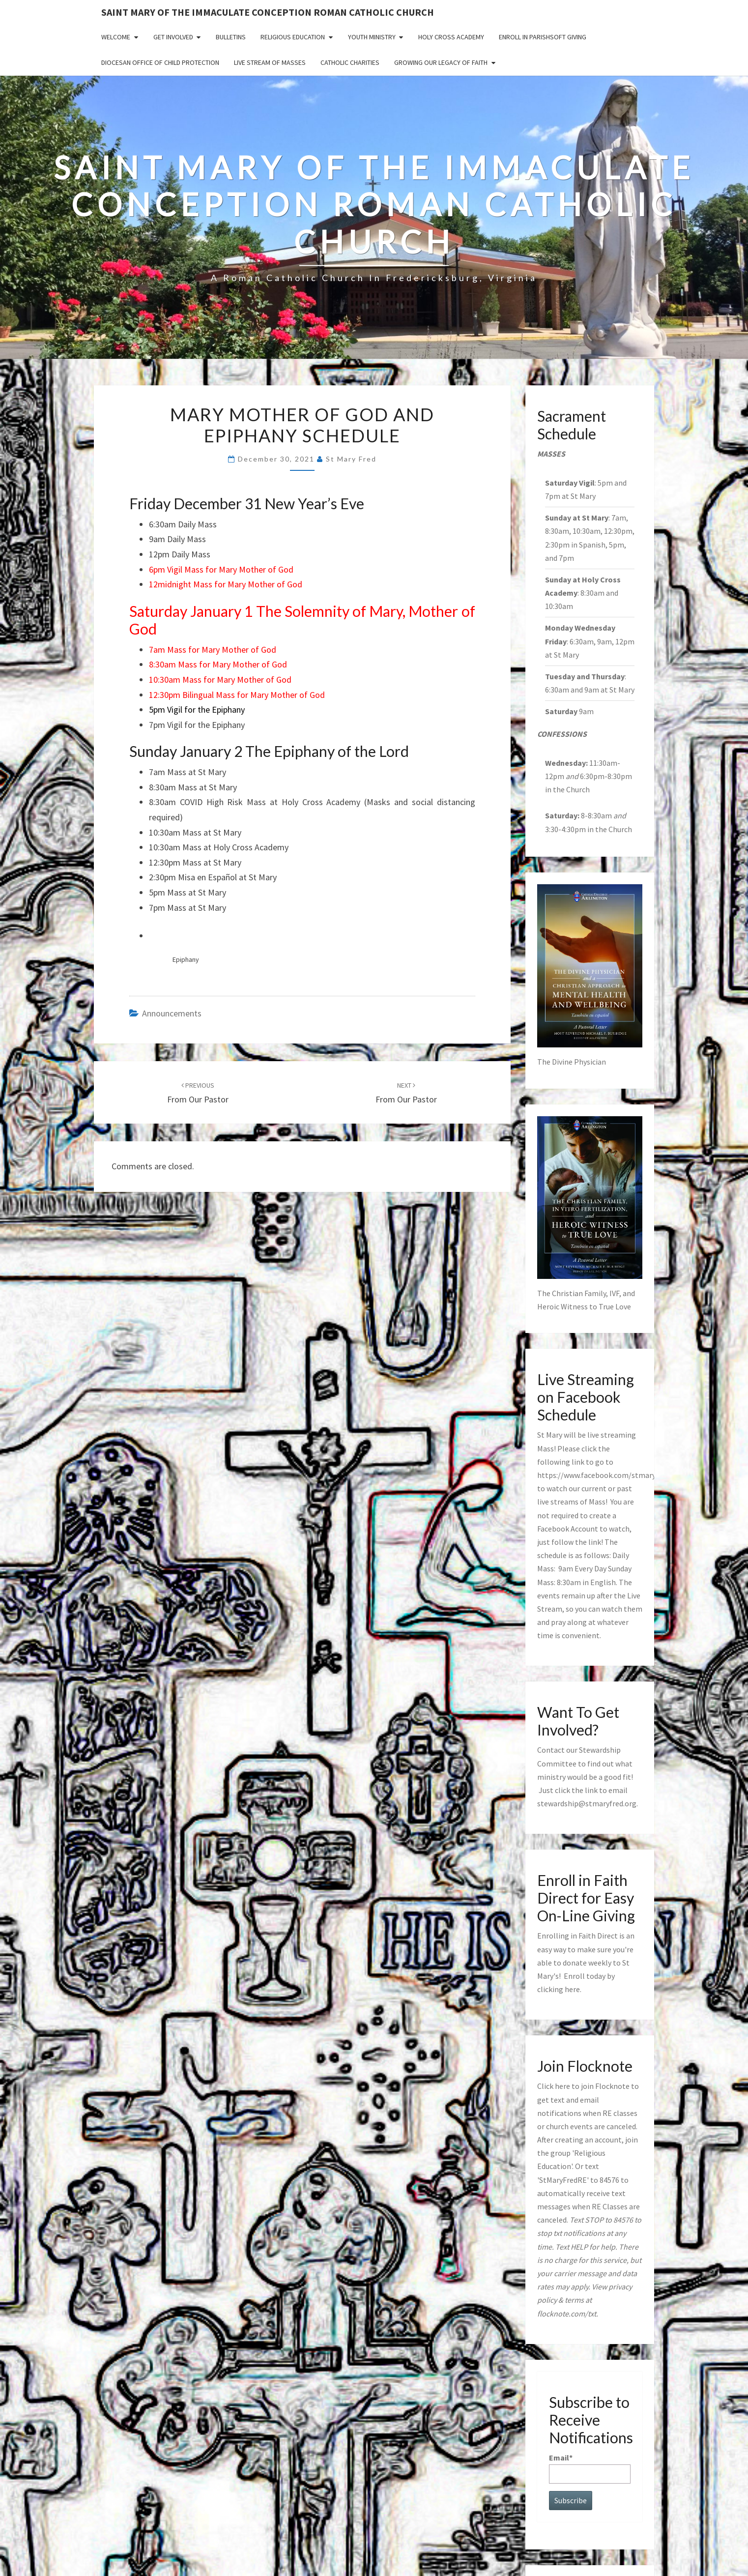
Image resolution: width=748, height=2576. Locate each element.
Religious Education (292, 36)
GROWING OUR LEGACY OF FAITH (441, 62)
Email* (590, 2468)
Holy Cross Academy (451, 36)
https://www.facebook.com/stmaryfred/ (604, 1475)
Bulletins (231, 36)
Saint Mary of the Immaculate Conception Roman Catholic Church (267, 12)
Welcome (115, 36)
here (572, 1989)
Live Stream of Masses (270, 62)
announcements (171, 1013)
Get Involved (173, 36)
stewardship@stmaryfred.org (586, 1803)
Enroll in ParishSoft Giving (542, 36)
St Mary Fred (351, 459)
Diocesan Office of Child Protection (160, 62)
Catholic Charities (349, 62)
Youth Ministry (372, 36)
